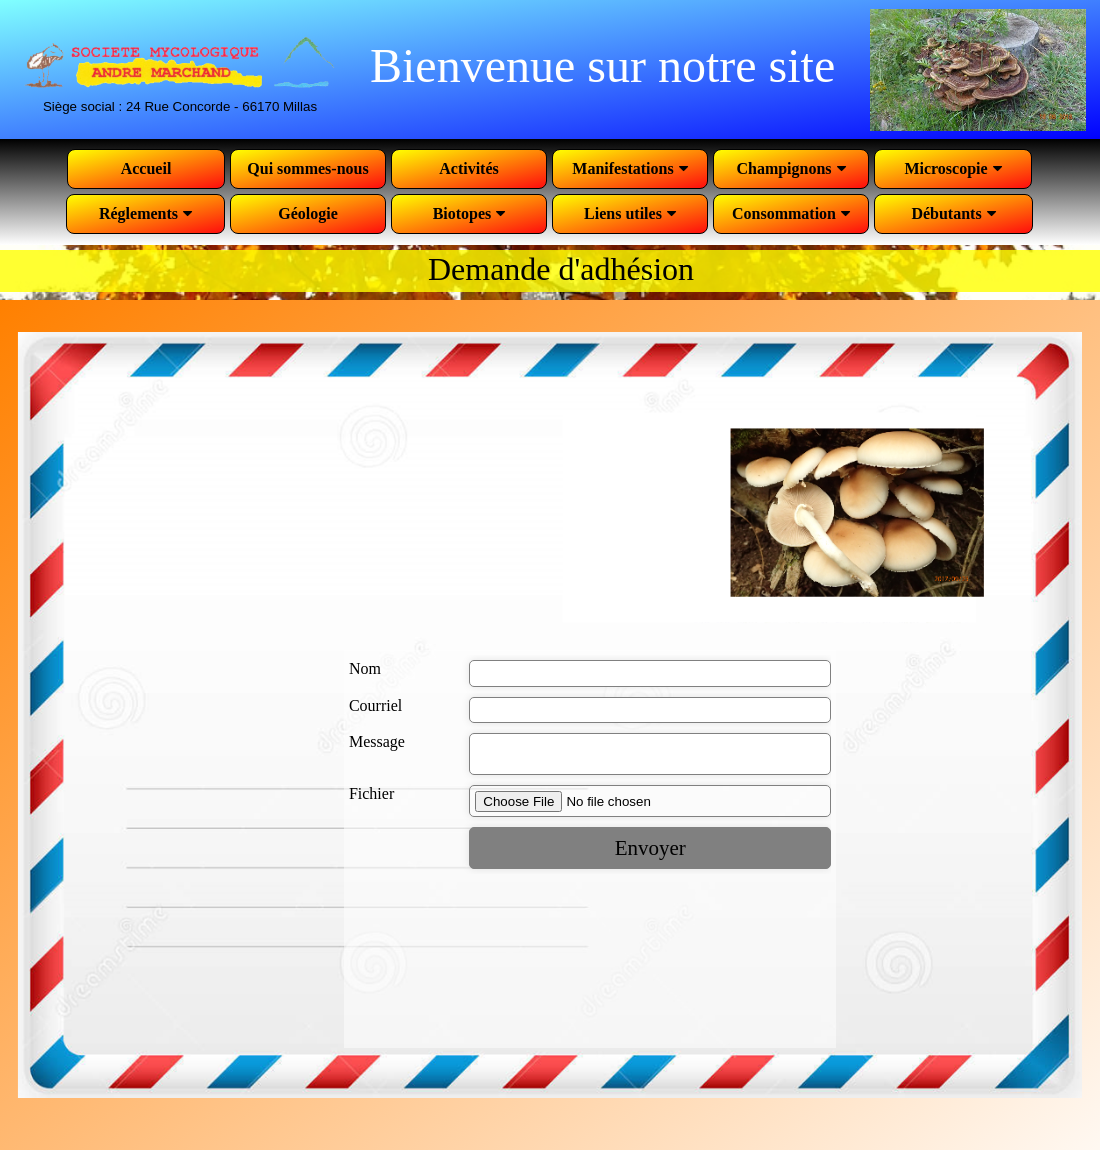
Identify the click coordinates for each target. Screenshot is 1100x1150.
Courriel (375, 705)
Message (377, 741)
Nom (365, 668)
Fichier (371, 799)
